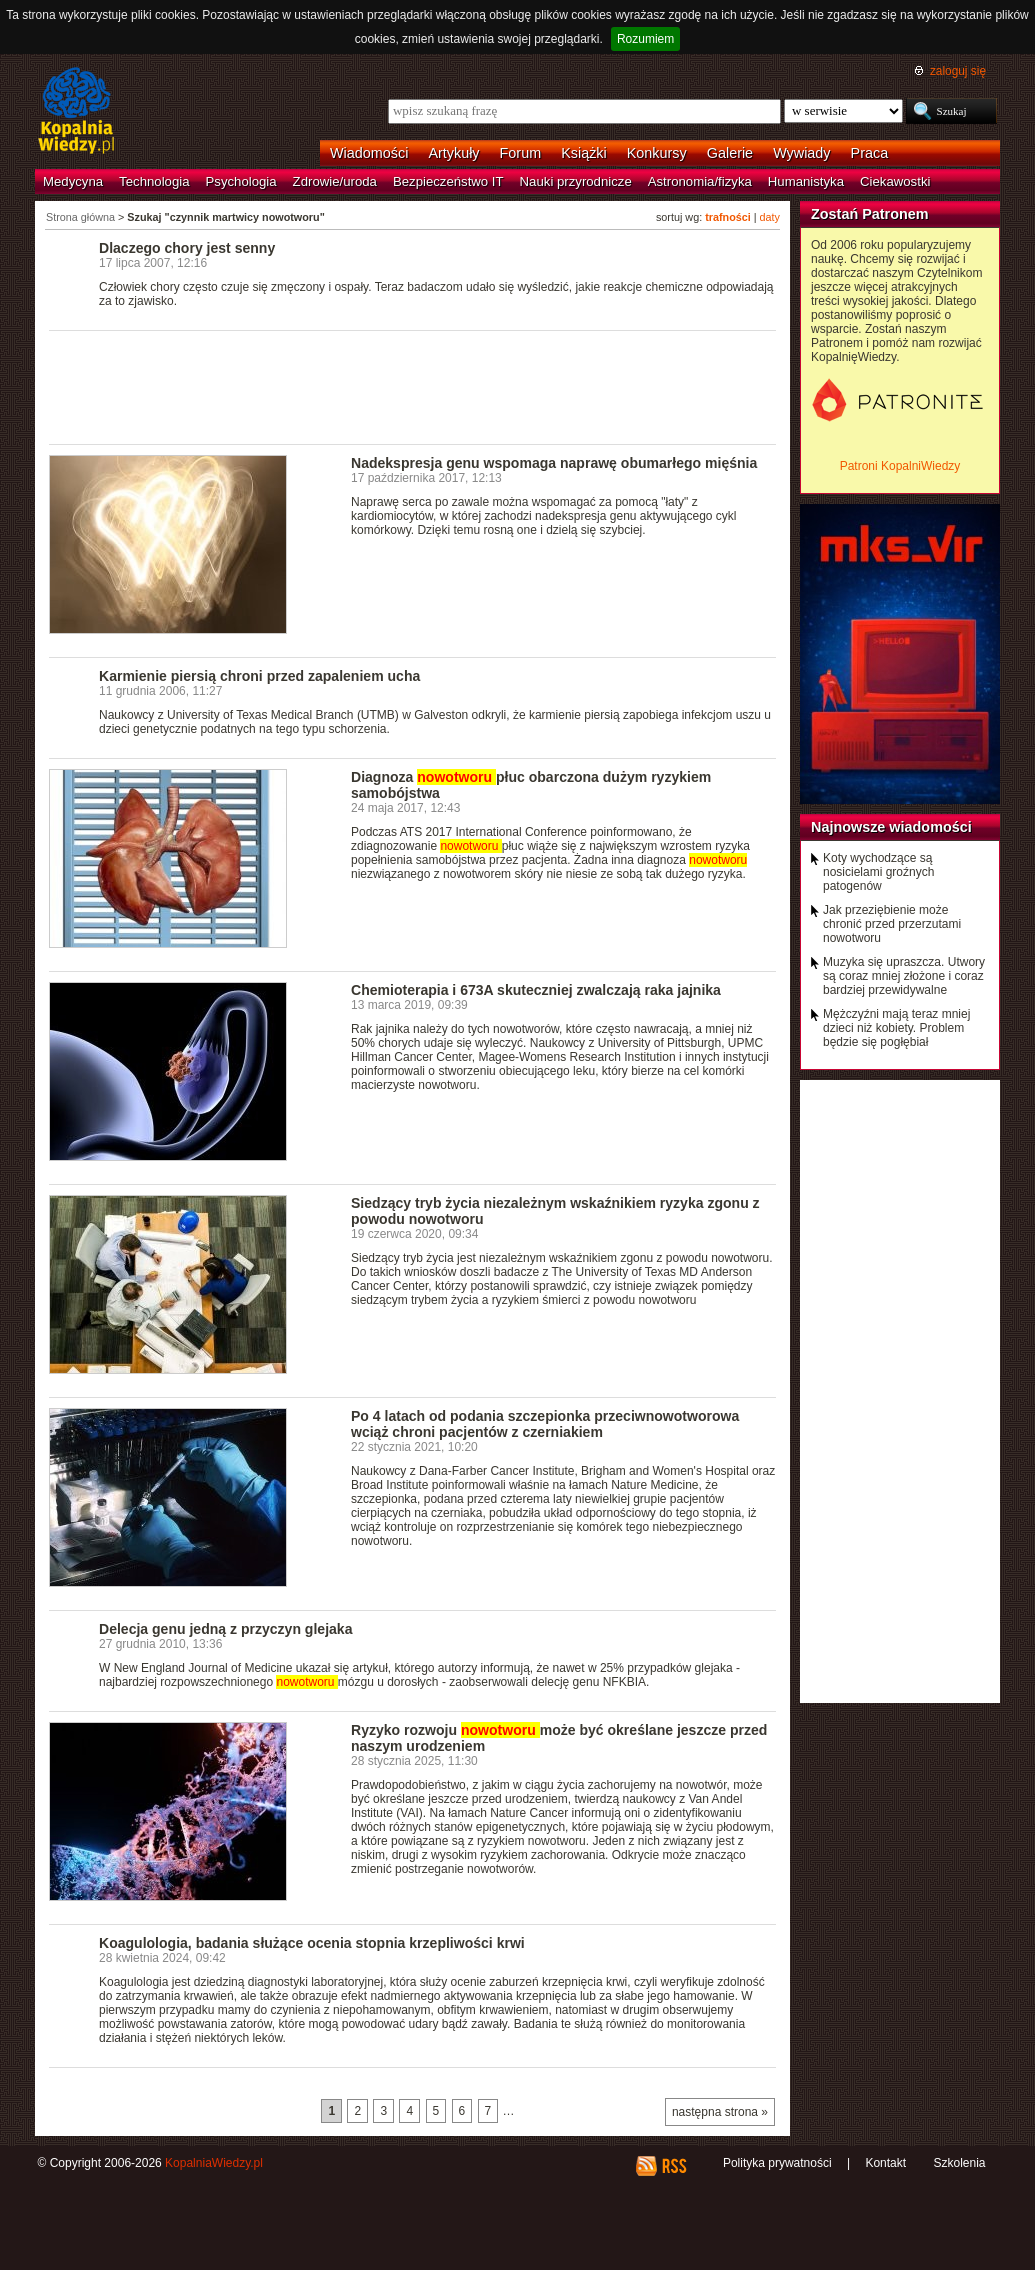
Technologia (154, 181)
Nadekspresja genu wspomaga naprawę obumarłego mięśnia (554, 463)
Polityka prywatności (777, 2163)
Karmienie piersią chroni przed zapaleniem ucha (259, 676)
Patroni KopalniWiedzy (900, 466)
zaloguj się (958, 71)
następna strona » (720, 2112)
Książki (584, 153)
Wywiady (801, 153)
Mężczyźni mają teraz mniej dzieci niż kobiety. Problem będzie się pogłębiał (896, 1028)
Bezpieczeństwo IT (448, 181)
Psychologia (241, 181)
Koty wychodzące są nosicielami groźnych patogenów (878, 872)
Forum (521, 153)
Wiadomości (369, 153)
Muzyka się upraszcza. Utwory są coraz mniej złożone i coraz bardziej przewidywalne (904, 976)
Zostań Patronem (870, 214)
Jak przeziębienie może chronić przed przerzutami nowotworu (892, 924)
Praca (870, 153)
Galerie (730, 153)
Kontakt (885, 2163)
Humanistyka (806, 181)
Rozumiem (645, 39)
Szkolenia (959, 2163)
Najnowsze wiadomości (891, 827)
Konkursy (657, 153)
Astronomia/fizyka (700, 181)
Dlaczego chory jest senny (187, 248)
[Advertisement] (413, 386)
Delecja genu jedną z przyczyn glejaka (225, 1629)
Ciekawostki (895, 181)
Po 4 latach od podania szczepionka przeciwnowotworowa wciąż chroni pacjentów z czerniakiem (545, 1424)
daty (770, 217)
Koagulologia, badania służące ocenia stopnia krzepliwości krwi (312, 1943)
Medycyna (73, 181)
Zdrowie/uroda (335, 181)
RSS (673, 2166)
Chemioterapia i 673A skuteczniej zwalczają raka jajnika (536, 990)
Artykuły (453, 153)
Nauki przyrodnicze (576, 181)
